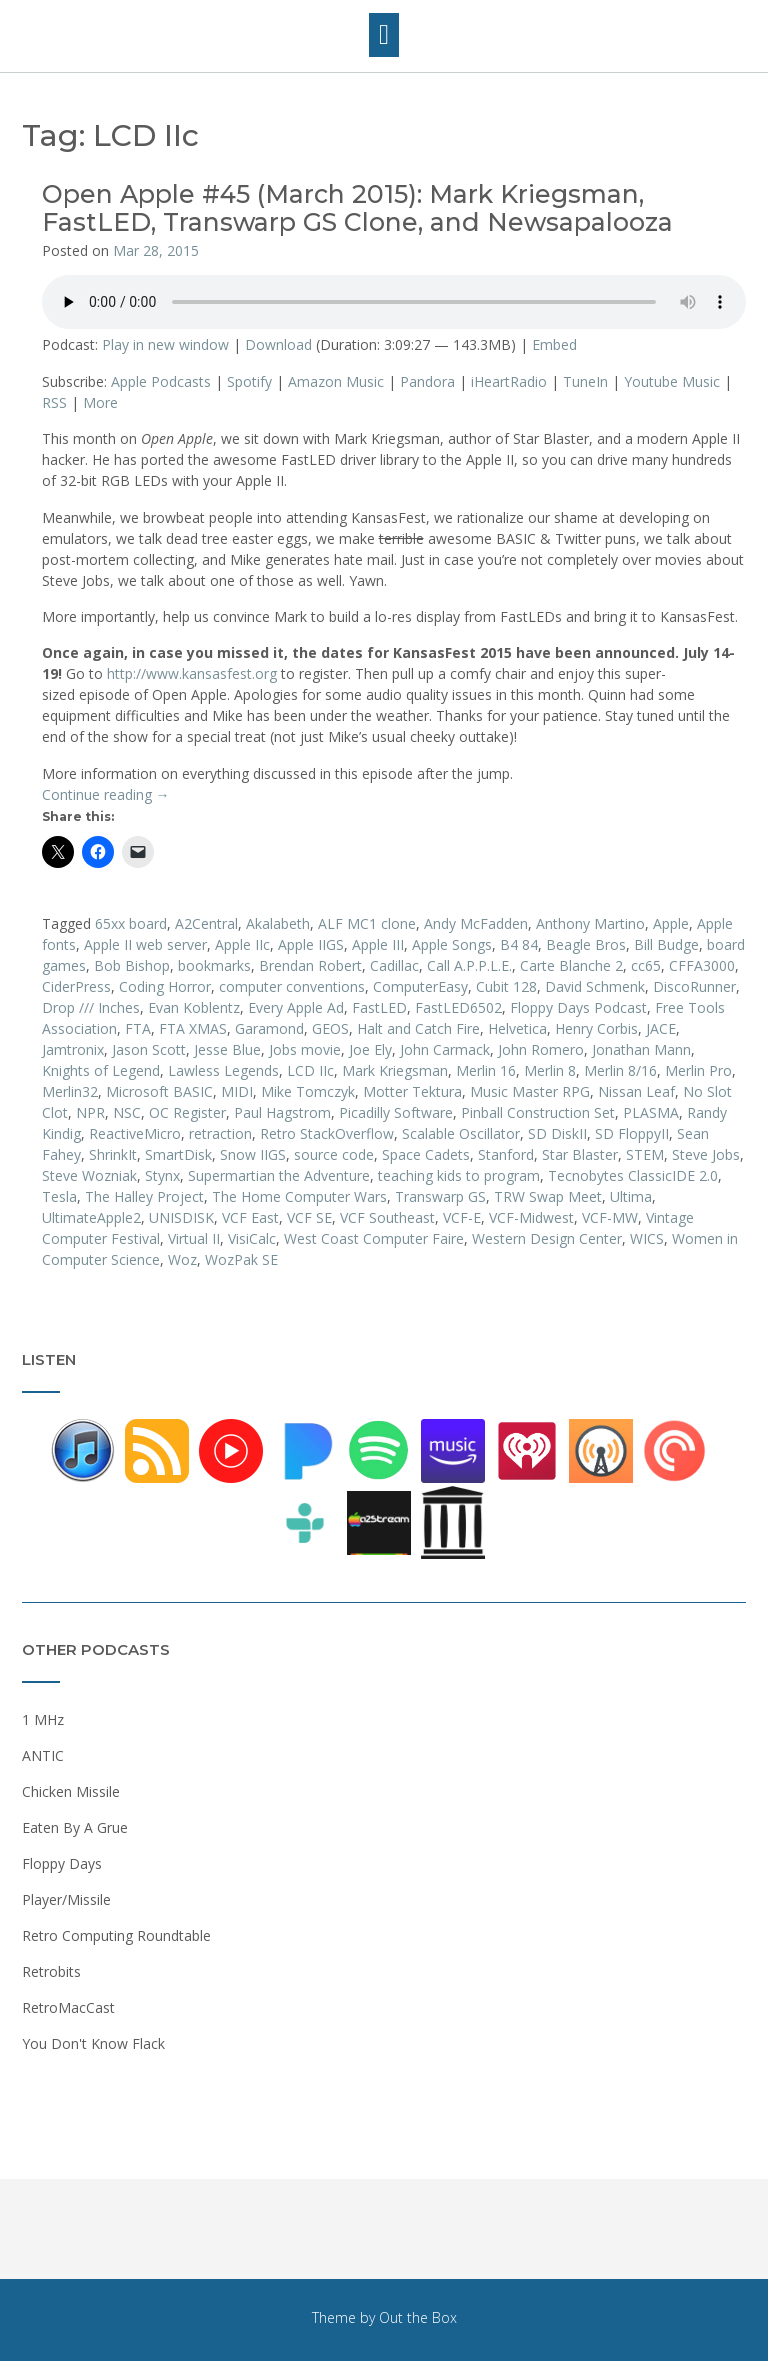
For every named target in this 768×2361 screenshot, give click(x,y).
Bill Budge (666, 944)
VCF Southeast (387, 1217)
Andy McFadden (476, 923)
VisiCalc (252, 1238)
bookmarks (214, 965)
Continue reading (106, 794)
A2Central (206, 923)
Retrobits (51, 1971)
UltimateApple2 (91, 1217)
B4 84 (519, 944)
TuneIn (585, 381)
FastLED (379, 1007)
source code (334, 1154)
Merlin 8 (550, 1070)
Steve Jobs (706, 1154)
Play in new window (165, 344)
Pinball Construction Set (538, 1112)
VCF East (250, 1217)
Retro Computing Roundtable (116, 1935)
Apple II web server (145, 944)
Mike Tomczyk (308, 1091)
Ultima (631, 1196)
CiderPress (76, 986)
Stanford (506, 1154)
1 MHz (43, 1719)
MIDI (237, 1091)
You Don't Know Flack (93, 2043)
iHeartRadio (509, 381)
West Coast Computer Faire (374, 1238)
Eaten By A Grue (75, 1827)
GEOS (330, 1028)
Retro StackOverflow (327, 1133)
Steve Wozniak (89, 1175)
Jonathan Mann (641, 1049)
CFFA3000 (702, 965)
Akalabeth (278, 923)
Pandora (427, 381)
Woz (182, 1259)
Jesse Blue (227, 1049)
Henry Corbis (596, 1028)
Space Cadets (426, 1154)
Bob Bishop (132, 965)
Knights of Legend (101, 1070)
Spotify (249, 381)
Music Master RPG (530, 1091)
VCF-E (462, 1217)
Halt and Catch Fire (418, 1028)
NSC (127, 1112)
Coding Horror (165, 986)
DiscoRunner (694, 986)
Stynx (162, 1175)
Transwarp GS (440, 1196)
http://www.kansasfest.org (192, 673)
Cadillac (394, 965)
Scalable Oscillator (461, 1133)
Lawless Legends (223, 1070)
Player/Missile (66, 1899)
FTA (138, 1028)
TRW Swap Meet (548, 1196)
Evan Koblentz (194, 1007)
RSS (54, 402)
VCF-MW (610, 1217)
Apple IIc (242, 944)
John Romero (541, 1049)
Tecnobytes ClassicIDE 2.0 (633, 1175)
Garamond (269, 1028)
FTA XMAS (193, 1028)
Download (278, 344)
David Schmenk (595, 986)
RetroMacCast (68, 2007)
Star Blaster (580, 1154)
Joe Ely (370, 1049)
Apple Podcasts (161, 381)
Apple (671, 923)
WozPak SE (241, 1259)
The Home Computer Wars (299, 1196)
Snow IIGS (253, 1154)
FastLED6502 (458, 1007)
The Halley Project (144, 1196)
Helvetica (517, 1028)
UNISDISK (181, 1217)
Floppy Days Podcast (578, 1007)
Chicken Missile (71, 1791)
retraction (220, 1133)
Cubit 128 (506, 986)
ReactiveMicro (135, 1133)
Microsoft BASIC (159, 1091)
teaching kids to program (459, 1175)
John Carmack (445, 1049)
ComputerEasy (420, 986)
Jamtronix (73, 1049)
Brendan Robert (310, 965)
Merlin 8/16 (620, 1070)
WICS (647, 1238)
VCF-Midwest (531, 1217)
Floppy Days (62, 1863)
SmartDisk (178, 1154)
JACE (661, 1028)
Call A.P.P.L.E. (469, 965)
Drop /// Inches (91, 1007)
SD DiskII (557, 1133)
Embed (554, 344)
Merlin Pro (698, 1070)
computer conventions (292, 986)
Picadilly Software (396, 1112)
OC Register (187, 1112)
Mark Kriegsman (395, 1070)
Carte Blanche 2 (571, 965)
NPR (90, 1112)
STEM (645, 1154)
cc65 (646, 965)
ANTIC (43, 1755)
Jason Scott (149, 1049)
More (100, 402)
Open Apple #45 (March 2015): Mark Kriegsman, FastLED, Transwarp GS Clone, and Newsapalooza (357, 208)
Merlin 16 (486, 1070)
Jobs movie (305, 1049)
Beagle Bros (586, 944)
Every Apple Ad (296, 1007)
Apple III (378, 944)
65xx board (131, 923)
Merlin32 (70, 1091)
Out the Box (418, 2317)
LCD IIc (310, 1070)
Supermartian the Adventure (279, 1175)
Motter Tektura (412, 1091)
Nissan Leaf (636, 1091)
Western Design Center (547, 1238)
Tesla (59, 1196)
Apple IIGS (311, 944)
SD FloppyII (632, 1133)
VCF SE (309, 1217)
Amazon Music (336, 381)
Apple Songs (452, 944)
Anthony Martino (590, 923)
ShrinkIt (113, 1154)
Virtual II (194, 1238)
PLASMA (651, 1112)
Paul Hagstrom (282, 1112)
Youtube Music (672, 381)
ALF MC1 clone (367, 923)
